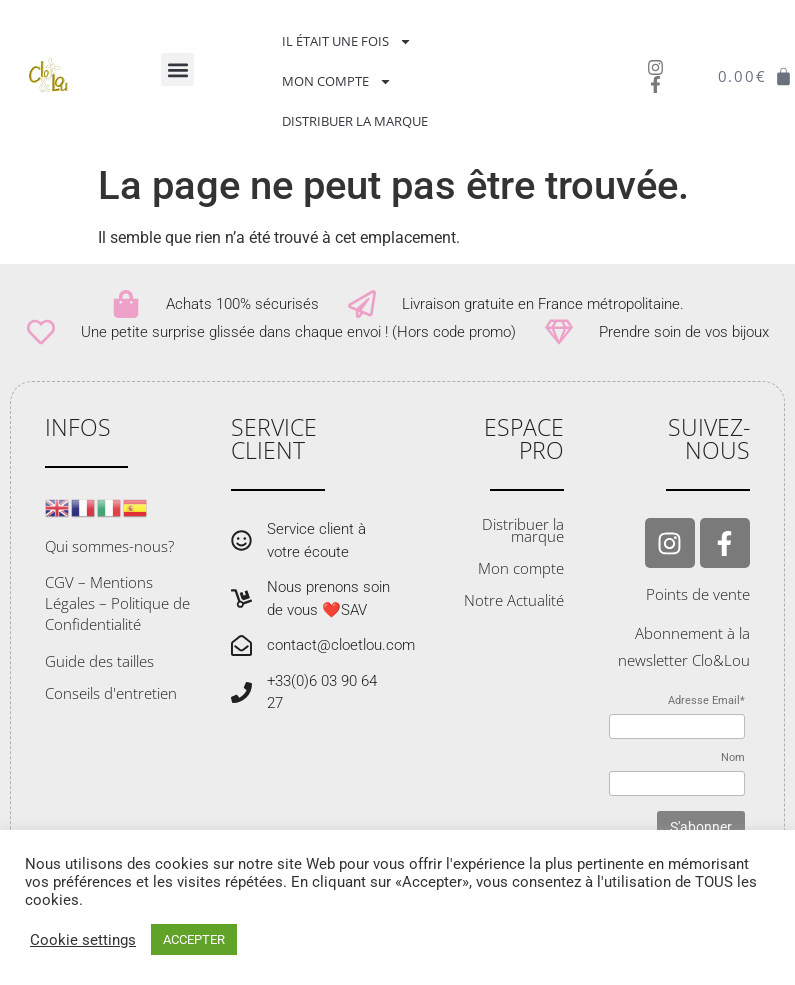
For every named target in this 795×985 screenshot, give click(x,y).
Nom (733, 757)
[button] (177, 69)
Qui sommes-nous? (109, 546)
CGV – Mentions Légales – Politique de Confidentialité (117, 603)
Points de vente (698, 594)
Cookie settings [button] (83, 940)
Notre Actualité (514, 600)
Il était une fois (347, 41)
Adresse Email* (706, 700)
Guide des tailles (99, 661)
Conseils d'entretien (111, 693)
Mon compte (337, 81)
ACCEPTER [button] (194, 939)
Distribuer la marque (355, 121)
